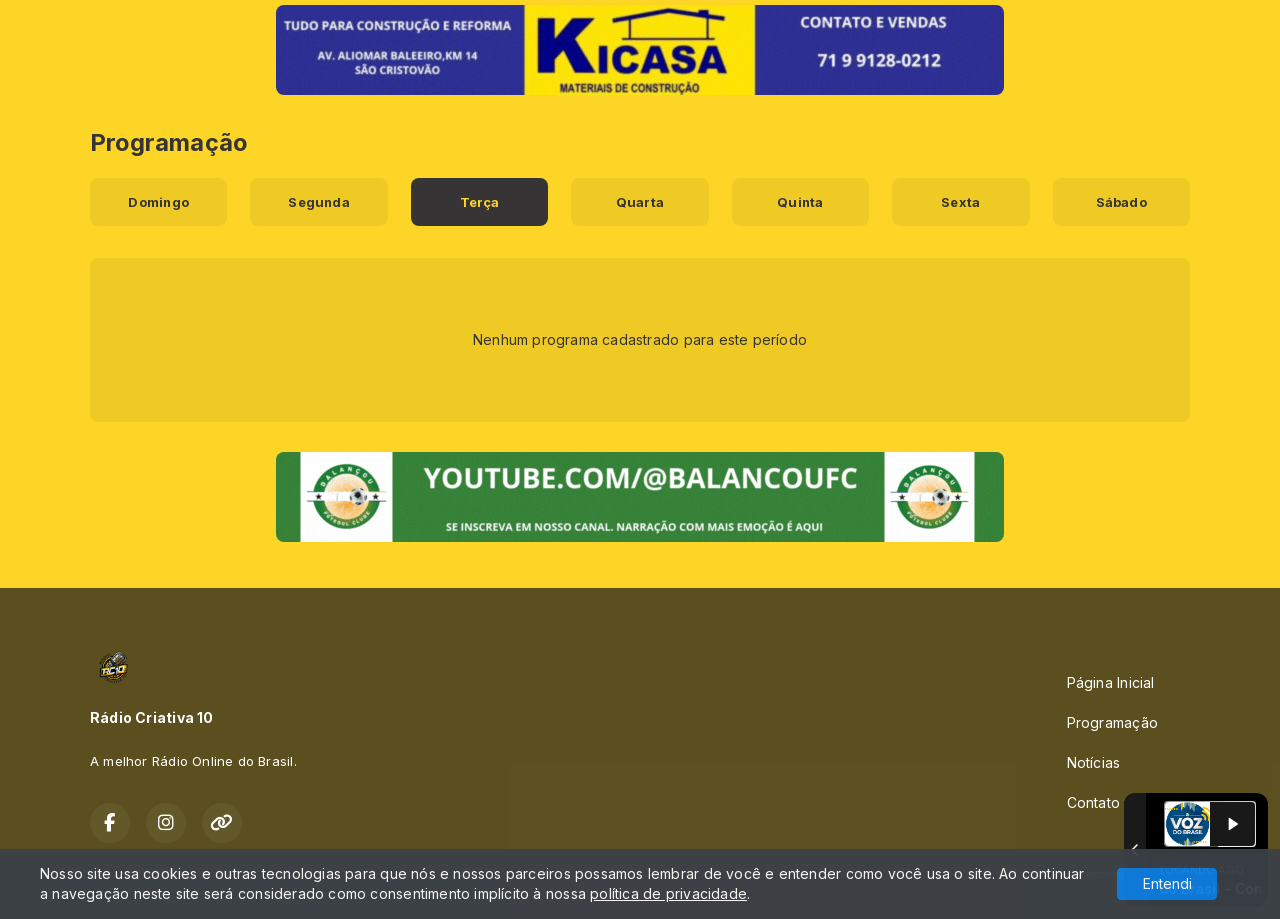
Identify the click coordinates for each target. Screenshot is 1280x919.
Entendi (1167, 883)
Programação (1112, 722)
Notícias (1094, 762)
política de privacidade (668, 893)
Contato (1093, 802)
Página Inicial (1111, 682)
